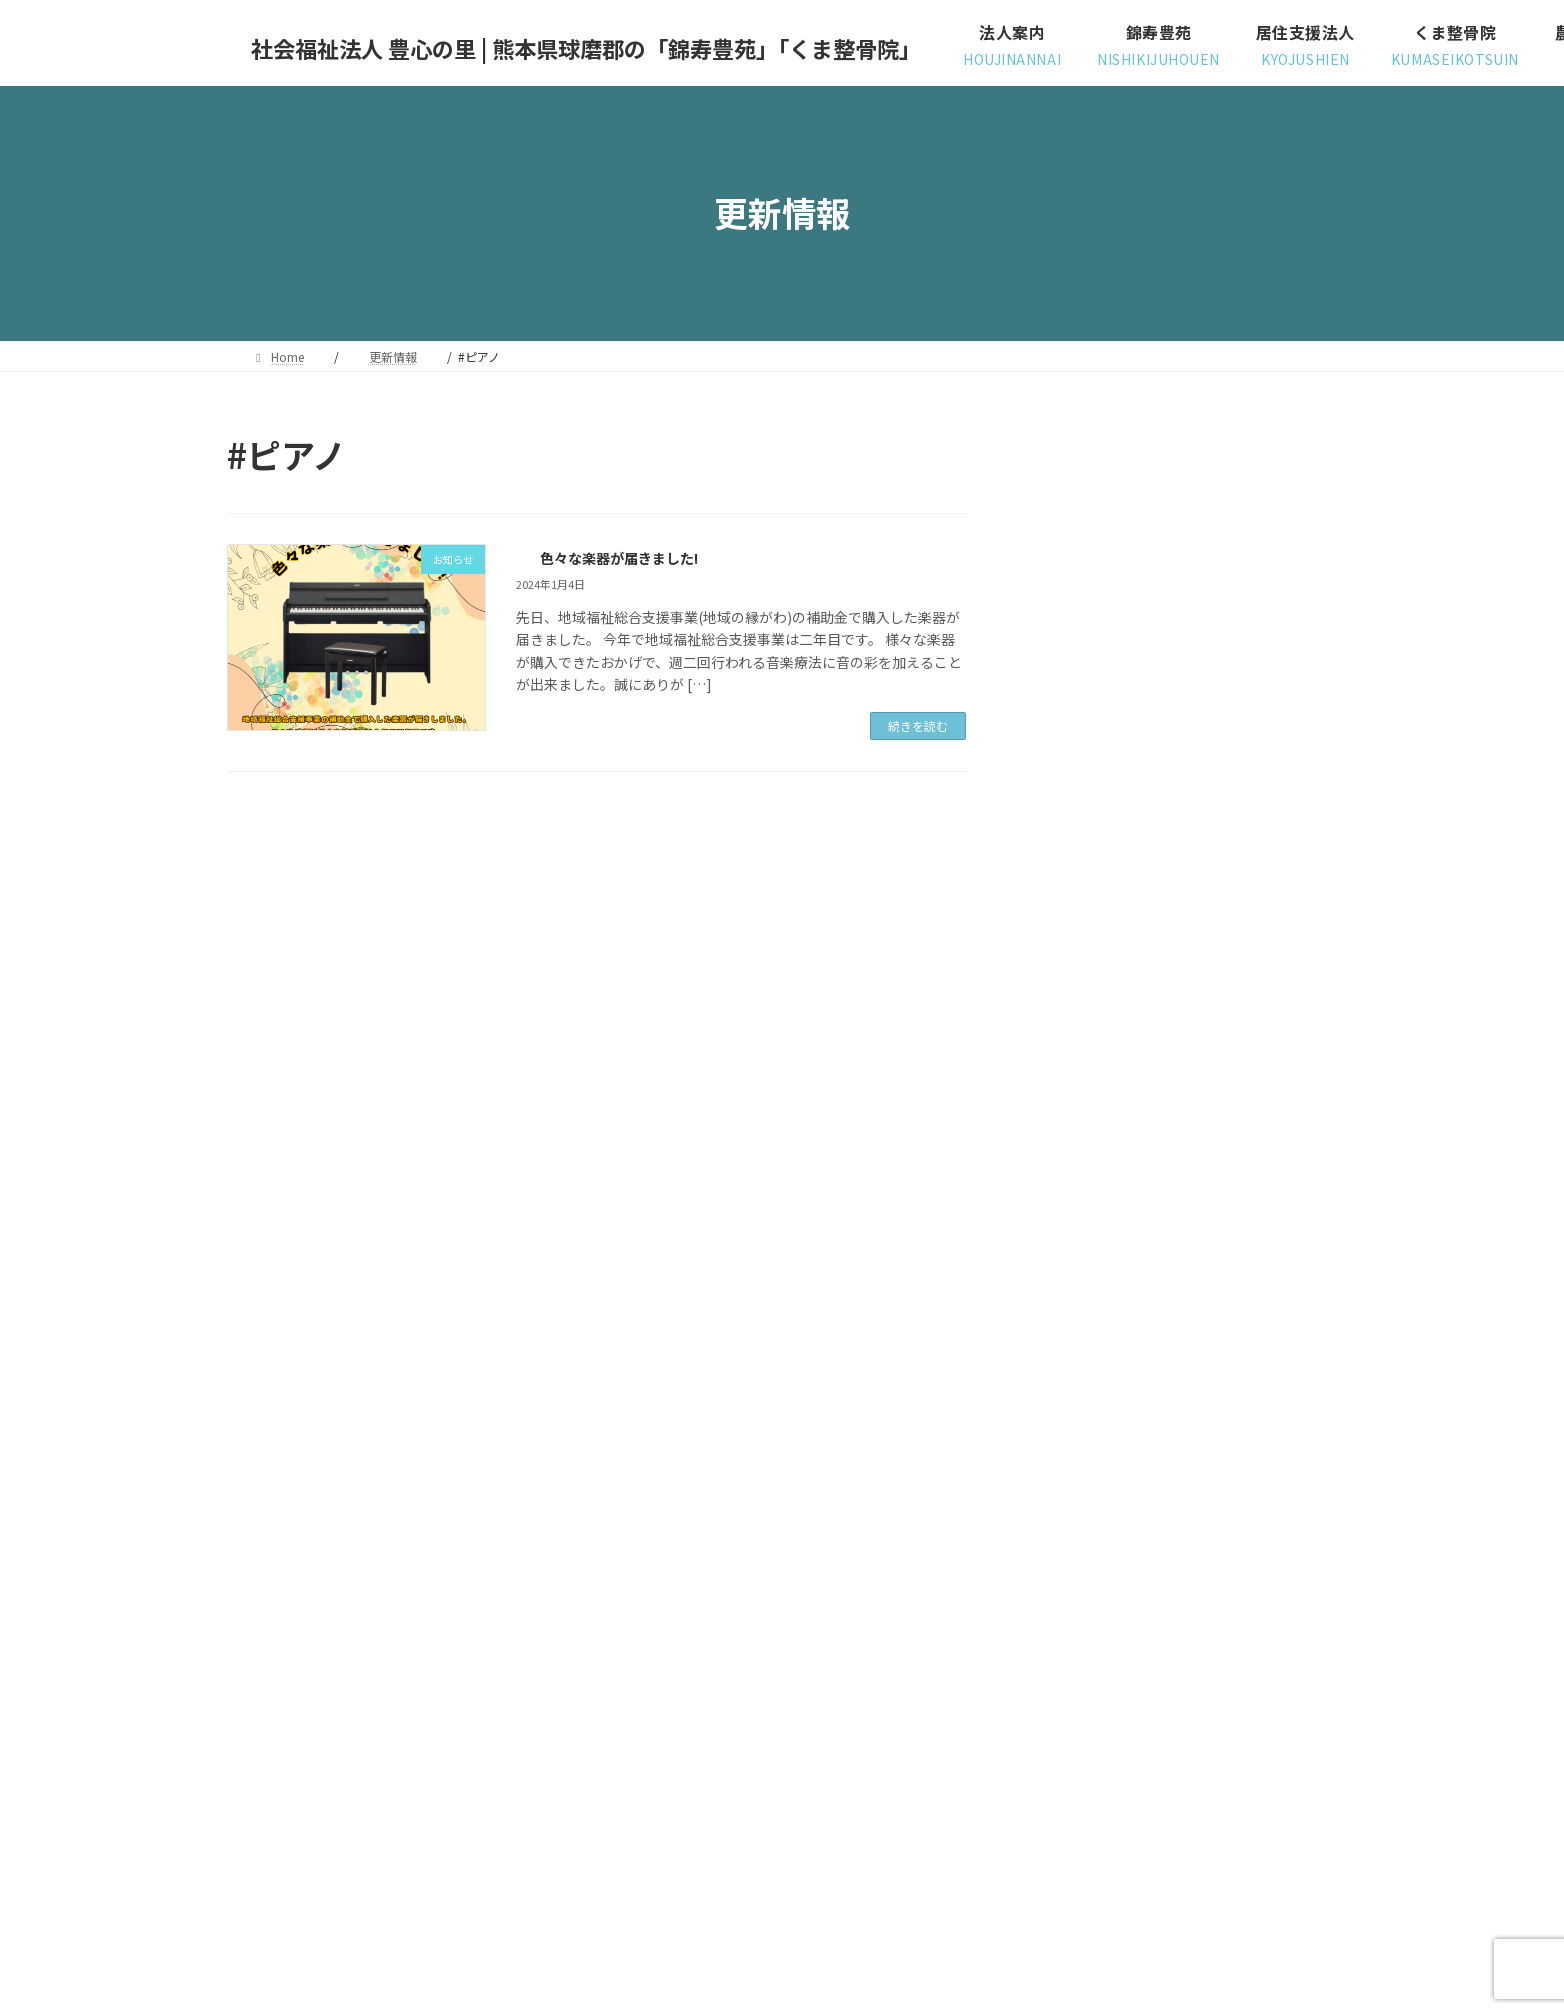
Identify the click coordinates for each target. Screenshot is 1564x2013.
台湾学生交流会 (1175, 1254)
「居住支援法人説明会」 (1203, 1141)
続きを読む (918, 725)
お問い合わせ (554, 1776)
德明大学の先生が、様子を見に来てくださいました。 (1231, 699)
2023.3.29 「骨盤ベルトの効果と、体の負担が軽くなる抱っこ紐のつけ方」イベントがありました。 (1230, 1510)
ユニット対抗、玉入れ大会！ (1217, 915)
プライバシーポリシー (306, 1776)
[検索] (1283, 454)
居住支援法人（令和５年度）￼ (1224, 1367)
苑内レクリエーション (1196, 576)
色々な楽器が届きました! (618, 556)
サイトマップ (442, 1776)
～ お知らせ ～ (1074, 1614)
